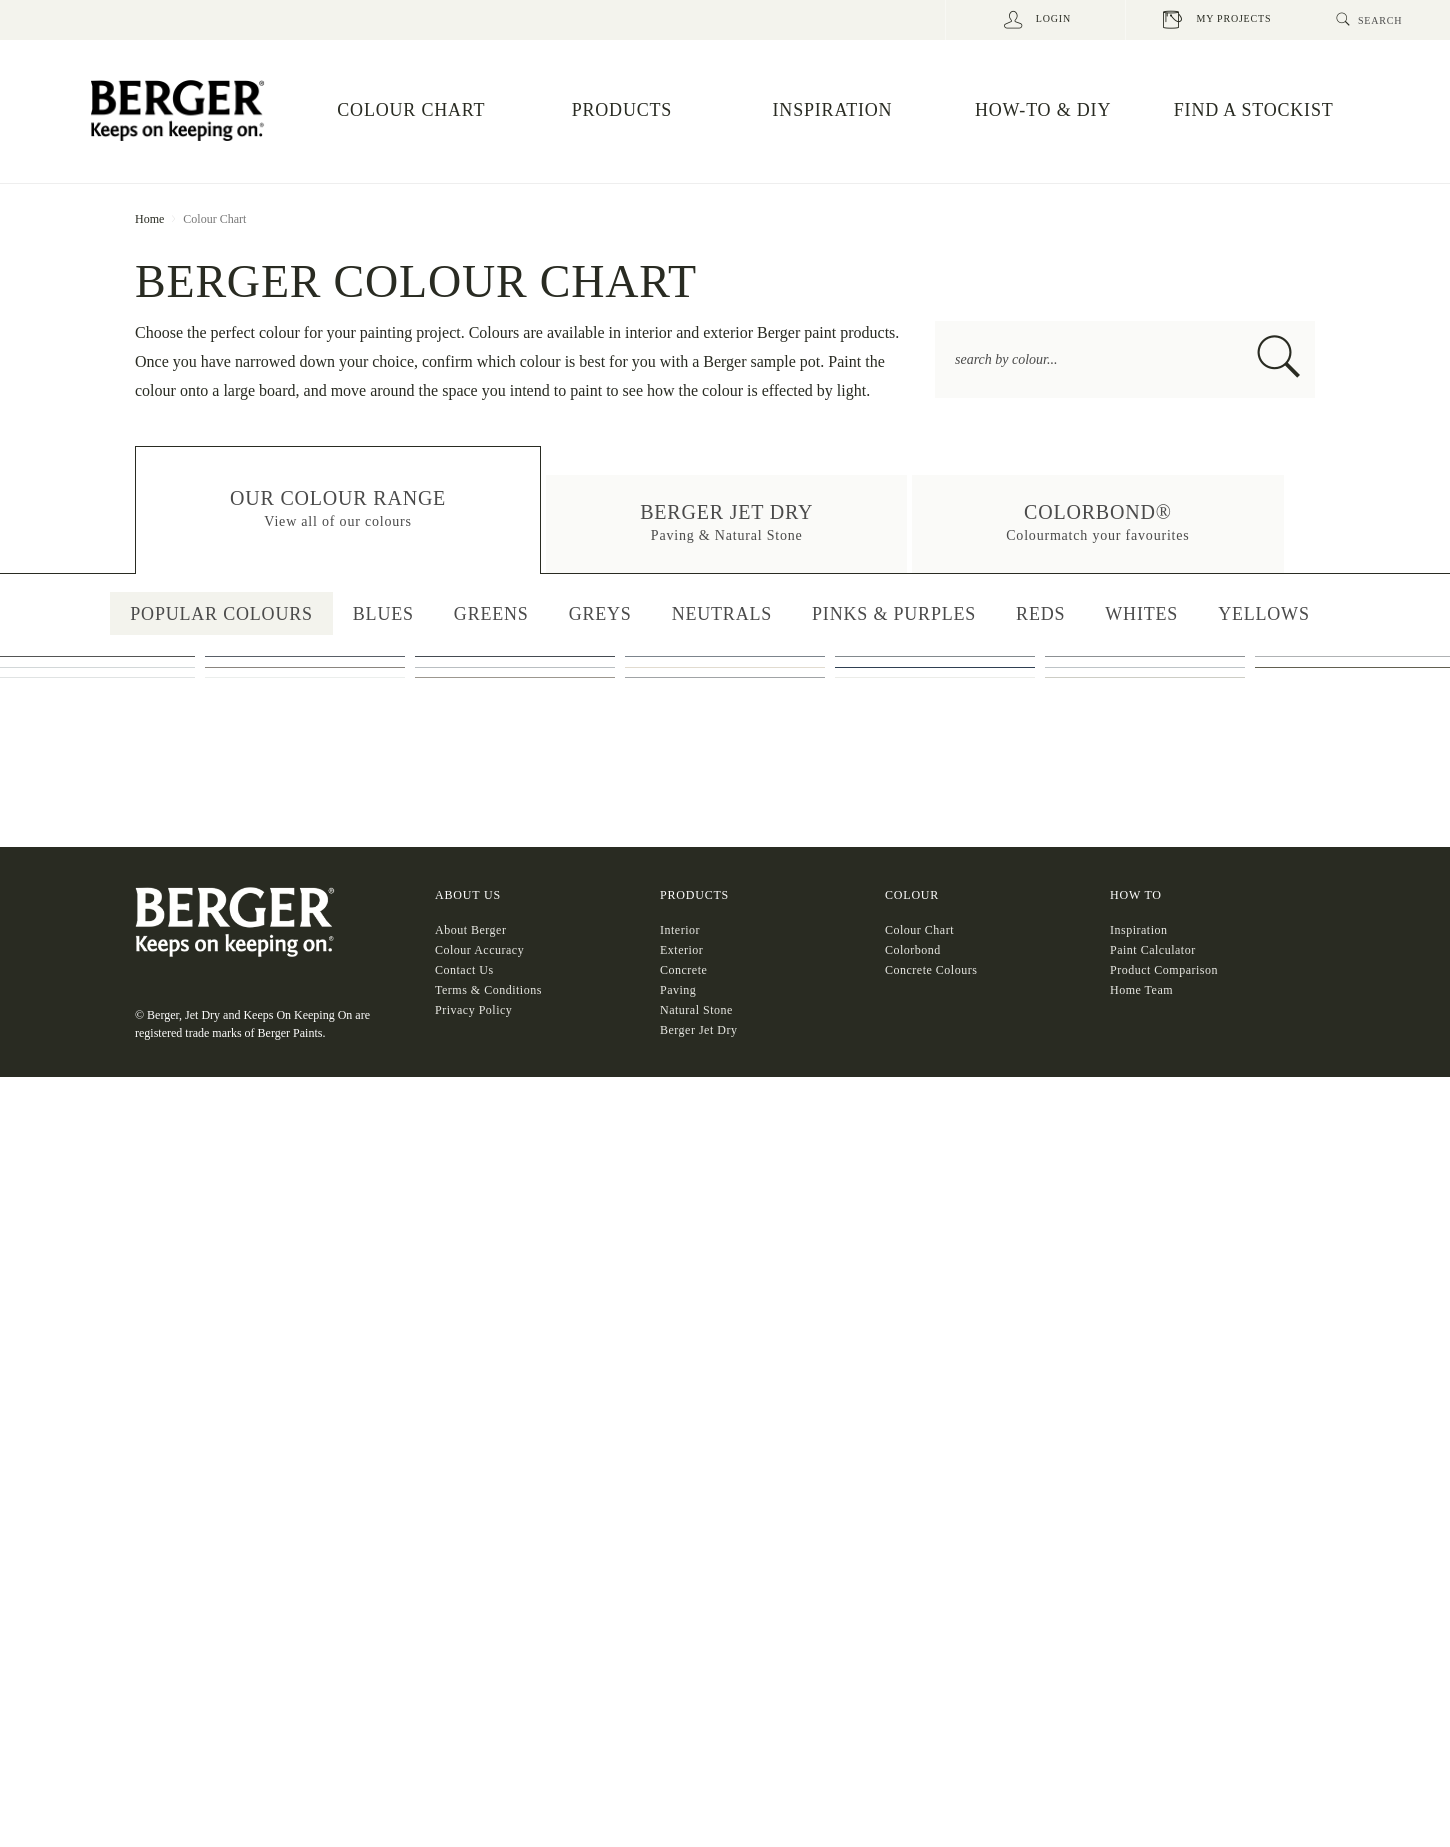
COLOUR (912, 1671)
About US (468, 1671)
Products (694, 1671)
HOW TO (1136, 1671)
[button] (338, 510)
